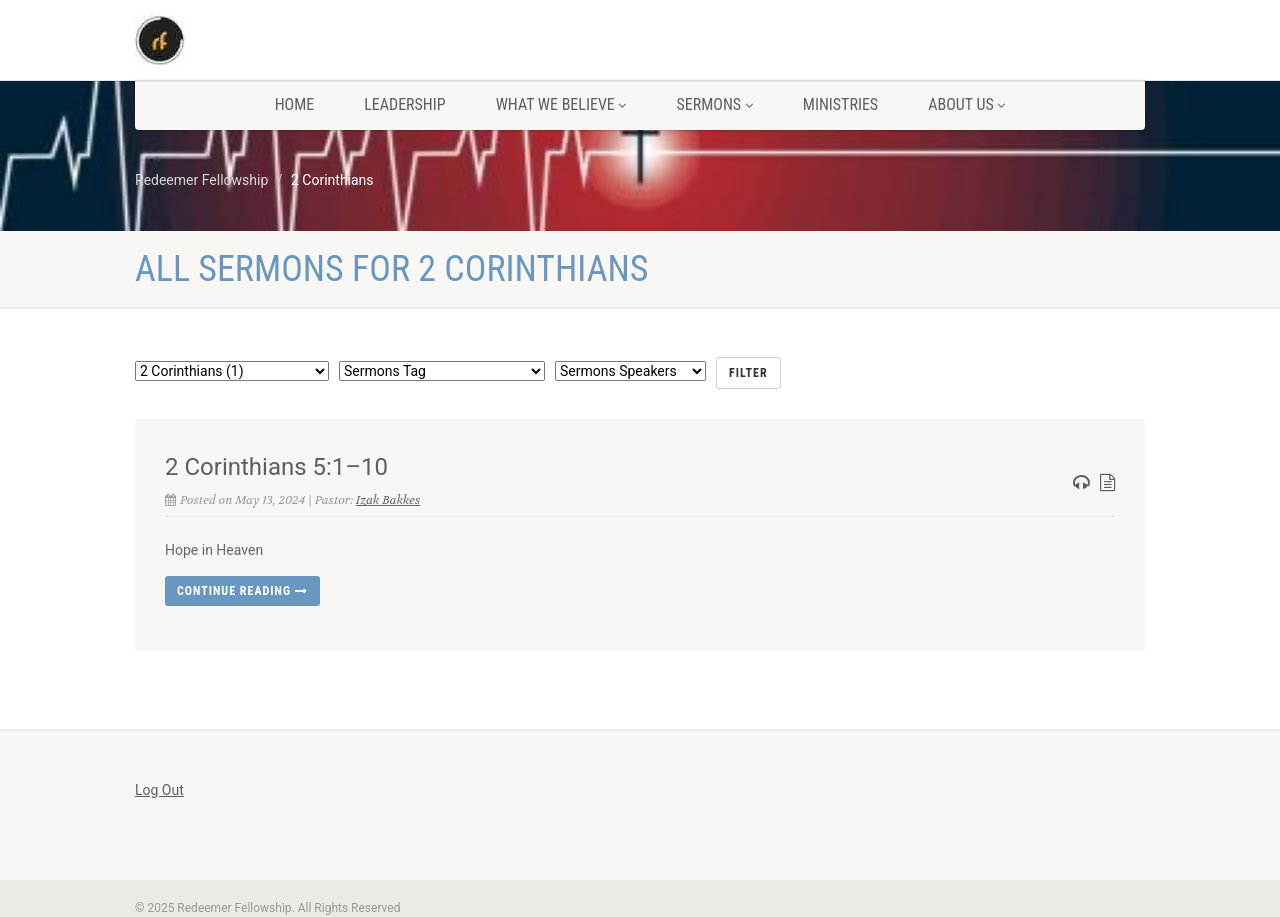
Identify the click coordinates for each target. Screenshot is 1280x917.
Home (295, 104)
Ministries (840, 104)
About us (966, 104)
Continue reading (242, 591)
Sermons (714, 104)
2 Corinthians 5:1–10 (276, 467)
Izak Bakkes (388, 500)
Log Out (159, 790)
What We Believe (561, 104)
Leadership (404, 104)
